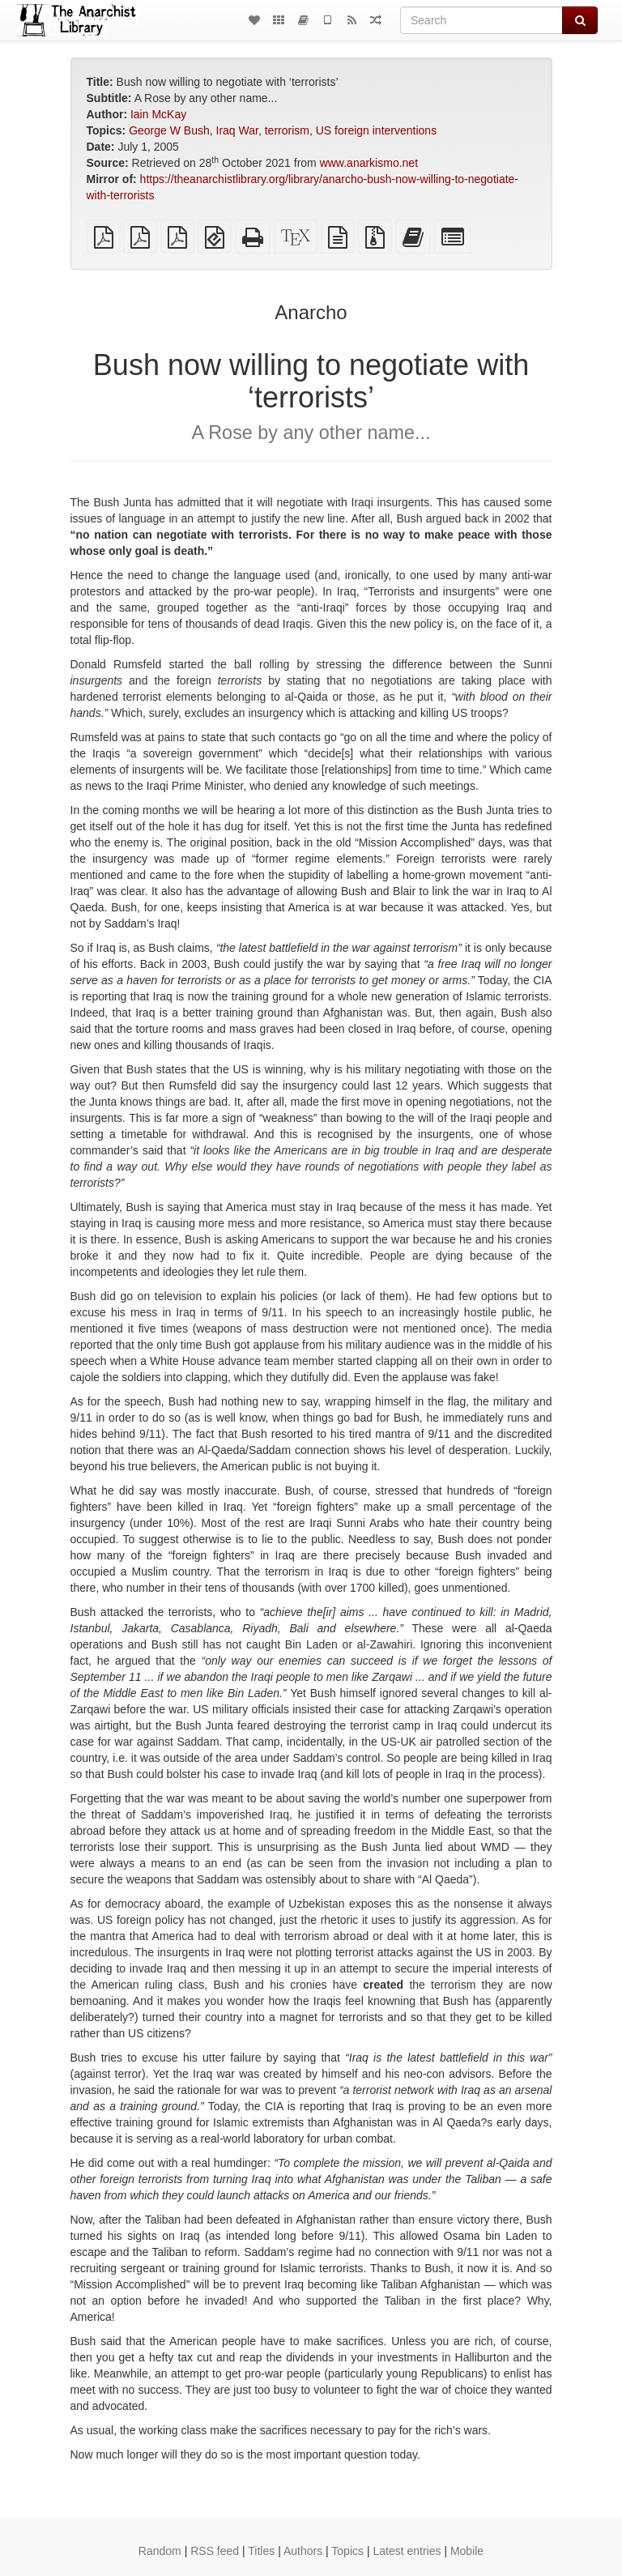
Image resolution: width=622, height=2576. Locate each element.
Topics (347, 2550)
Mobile (467, 2550)
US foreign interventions (376, 130)
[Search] (481, 20)
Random (159, 2550)
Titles (261, 2550)
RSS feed (214, 2550)
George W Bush (169, 130)
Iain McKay (158, 114)
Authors (302, 2550)
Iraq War (237, 130)
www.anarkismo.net (369, 162)
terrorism (287, 130)
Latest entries (407, 2550)
